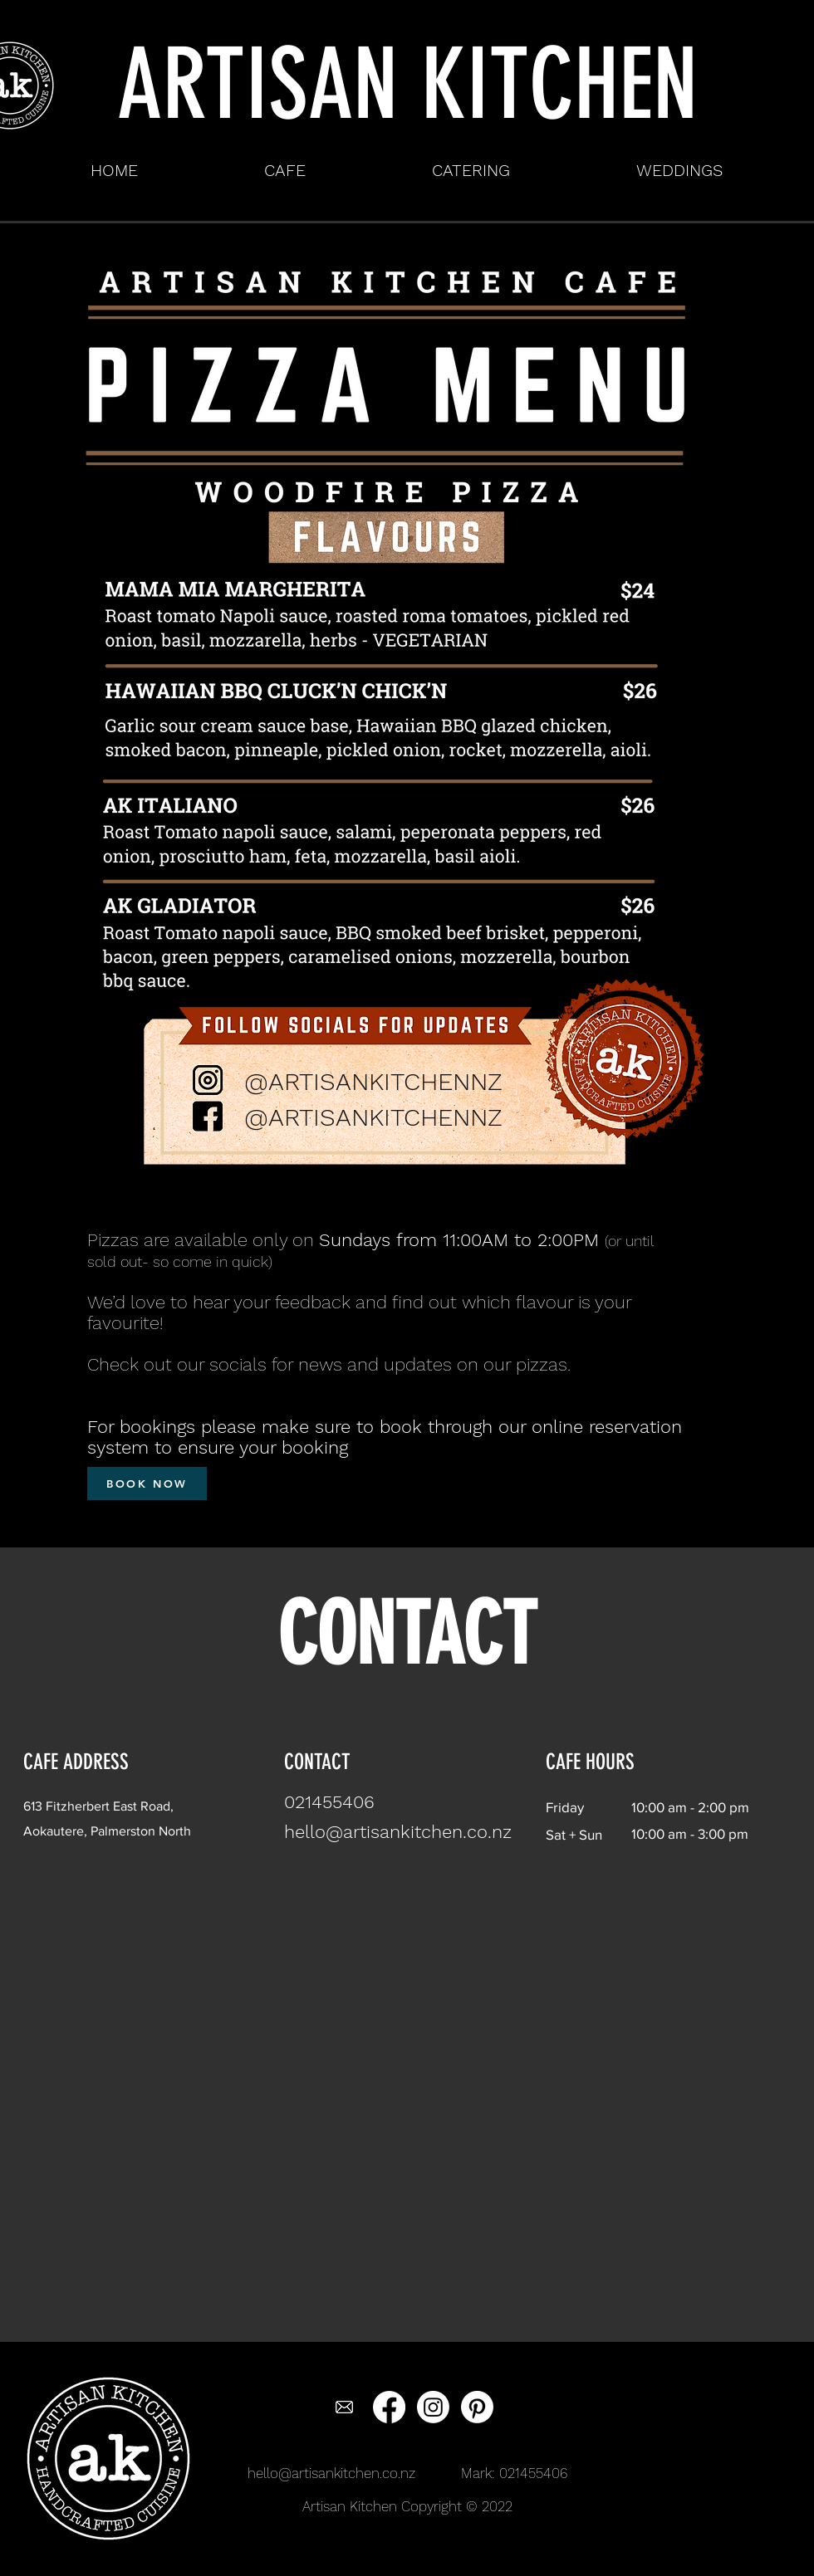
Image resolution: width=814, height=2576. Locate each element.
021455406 (533, 2473)
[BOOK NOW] (147, 1483)
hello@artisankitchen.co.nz (331, 2473)
